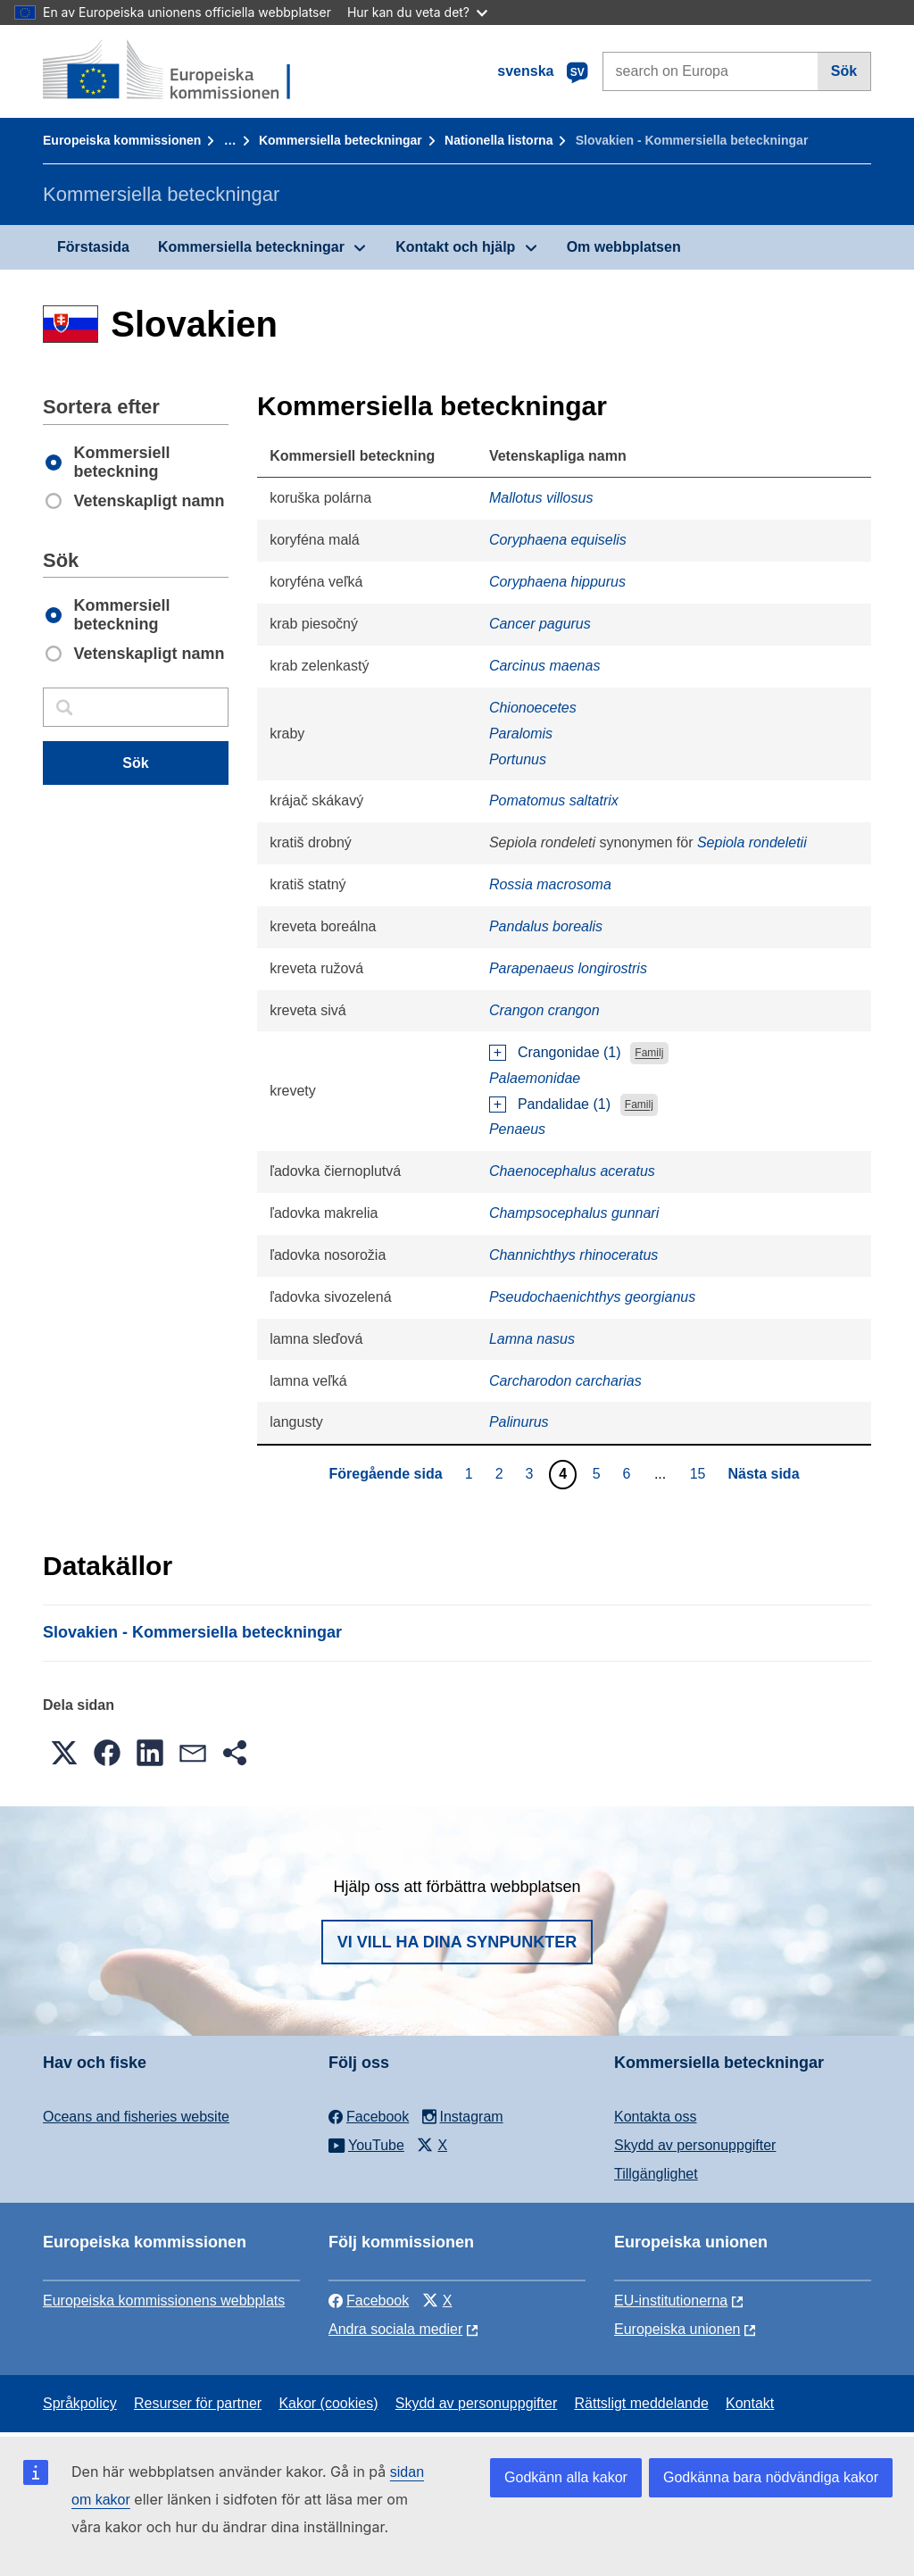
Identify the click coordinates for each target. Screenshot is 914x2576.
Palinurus (519, 1422)
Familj (649, 1053)
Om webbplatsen (624, 246)
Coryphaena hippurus (557, 581)
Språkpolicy (80, 2403)
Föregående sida (385, 1473)
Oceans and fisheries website (136, 2116)
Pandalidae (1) (564, 1104)
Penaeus (517, 1129)
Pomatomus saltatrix (554, 800)
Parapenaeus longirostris (568, 968)
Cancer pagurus (540, 623)
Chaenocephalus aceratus (572, 1171)
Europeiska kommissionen (122, 140)
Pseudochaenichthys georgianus (592, 1297)
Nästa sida (764, 1473)
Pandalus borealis (545, 926)
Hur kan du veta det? (417, 12)
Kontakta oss (655, 2116)
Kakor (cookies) (328, 2403)
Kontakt (750, 2403)
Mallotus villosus (541, 497)
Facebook (368, 2300)
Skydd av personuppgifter (695, 2145)
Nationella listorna (499, 140)
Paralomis (521, 733)
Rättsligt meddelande (641, 2403)
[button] (64, 1753)
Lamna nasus (532, 1338)
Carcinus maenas (545, 665)
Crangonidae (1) (569, 1052)
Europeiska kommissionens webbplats (164, 2300)
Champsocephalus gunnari (574, 1213)
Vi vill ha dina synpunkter (457, 1942)
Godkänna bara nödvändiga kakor (770, 2477)
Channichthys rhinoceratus (573, 1255)
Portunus (517, 759)
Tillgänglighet (656, 2173)
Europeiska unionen (677, 2329)
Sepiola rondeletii (752, 842)
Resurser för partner (198, 2403)
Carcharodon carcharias (565, 1380)
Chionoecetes (533, 707)
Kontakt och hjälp (455, 246)
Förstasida (93, 246)
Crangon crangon (544, 1010)
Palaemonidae (534, 1078)
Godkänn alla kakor (565, 2477)
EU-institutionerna (670, 2300)
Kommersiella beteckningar (340, 140)
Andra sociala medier (395, 2329)
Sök (844, 71)
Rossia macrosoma (550, 884)
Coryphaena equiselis (558, 539)
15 (700, 1473)
